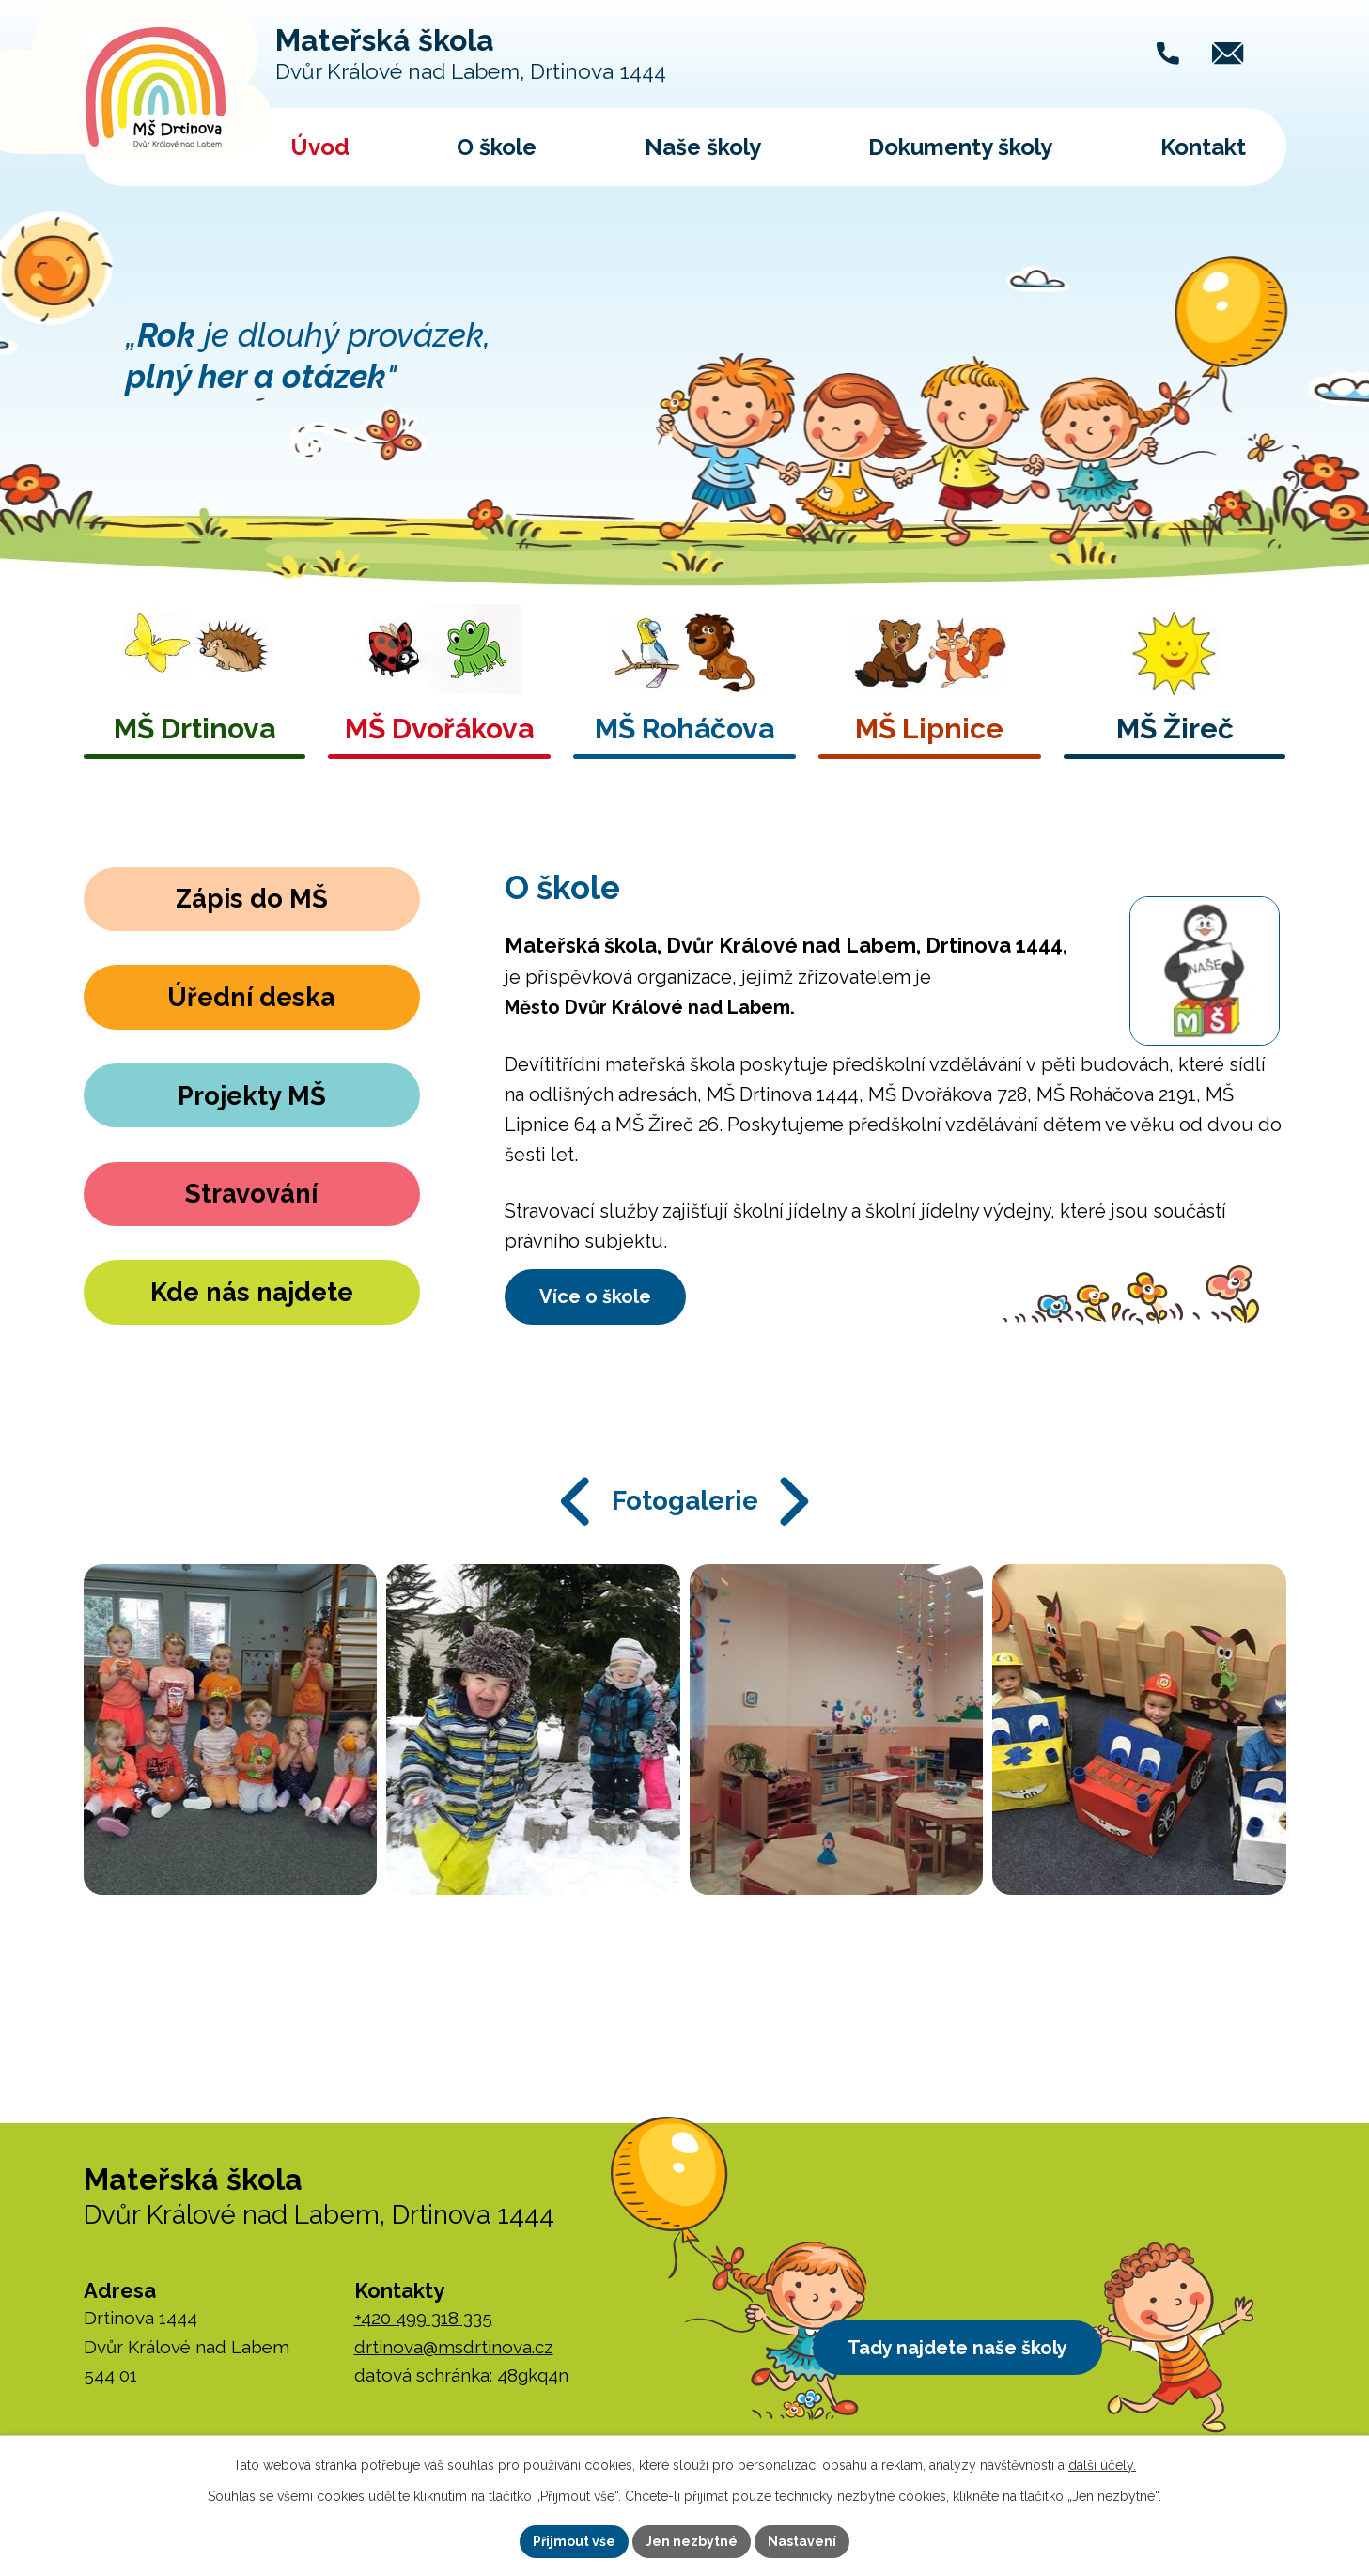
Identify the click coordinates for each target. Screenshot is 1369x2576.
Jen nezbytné (692, 2541)
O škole (497, 147)
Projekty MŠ (251, 1094)
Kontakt (1203, 147)
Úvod (320, 147)
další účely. (1102, 2465)
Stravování (252, 1192)
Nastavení (802, 2541)
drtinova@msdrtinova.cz (453, 2346)
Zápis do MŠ (251, 899)
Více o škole (598, 1296)
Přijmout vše (574, 2541)
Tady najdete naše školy (960, 2348)
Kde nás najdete (251, 1291)
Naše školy (703, 147)
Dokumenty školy (960, 147)
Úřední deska (251, 997)
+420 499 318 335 (423, 2317)
